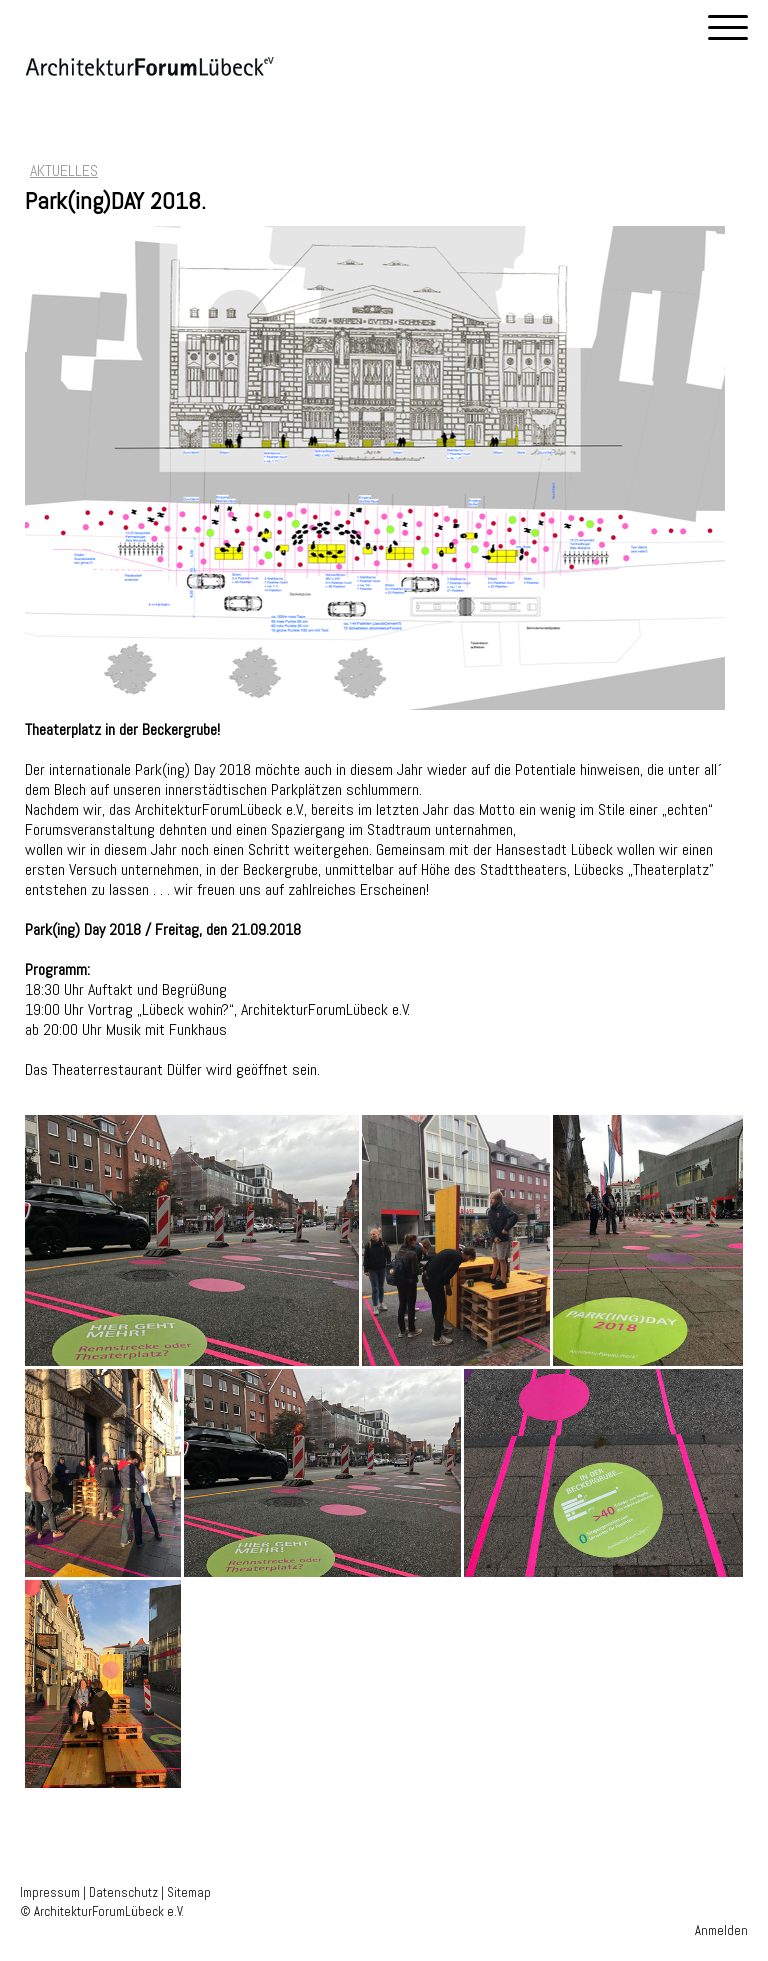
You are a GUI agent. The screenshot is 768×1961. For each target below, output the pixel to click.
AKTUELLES (64, 170)
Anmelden (721, 1930)
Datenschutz (123, 1892)
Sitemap (189, 1892)
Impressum (50, 1892)
